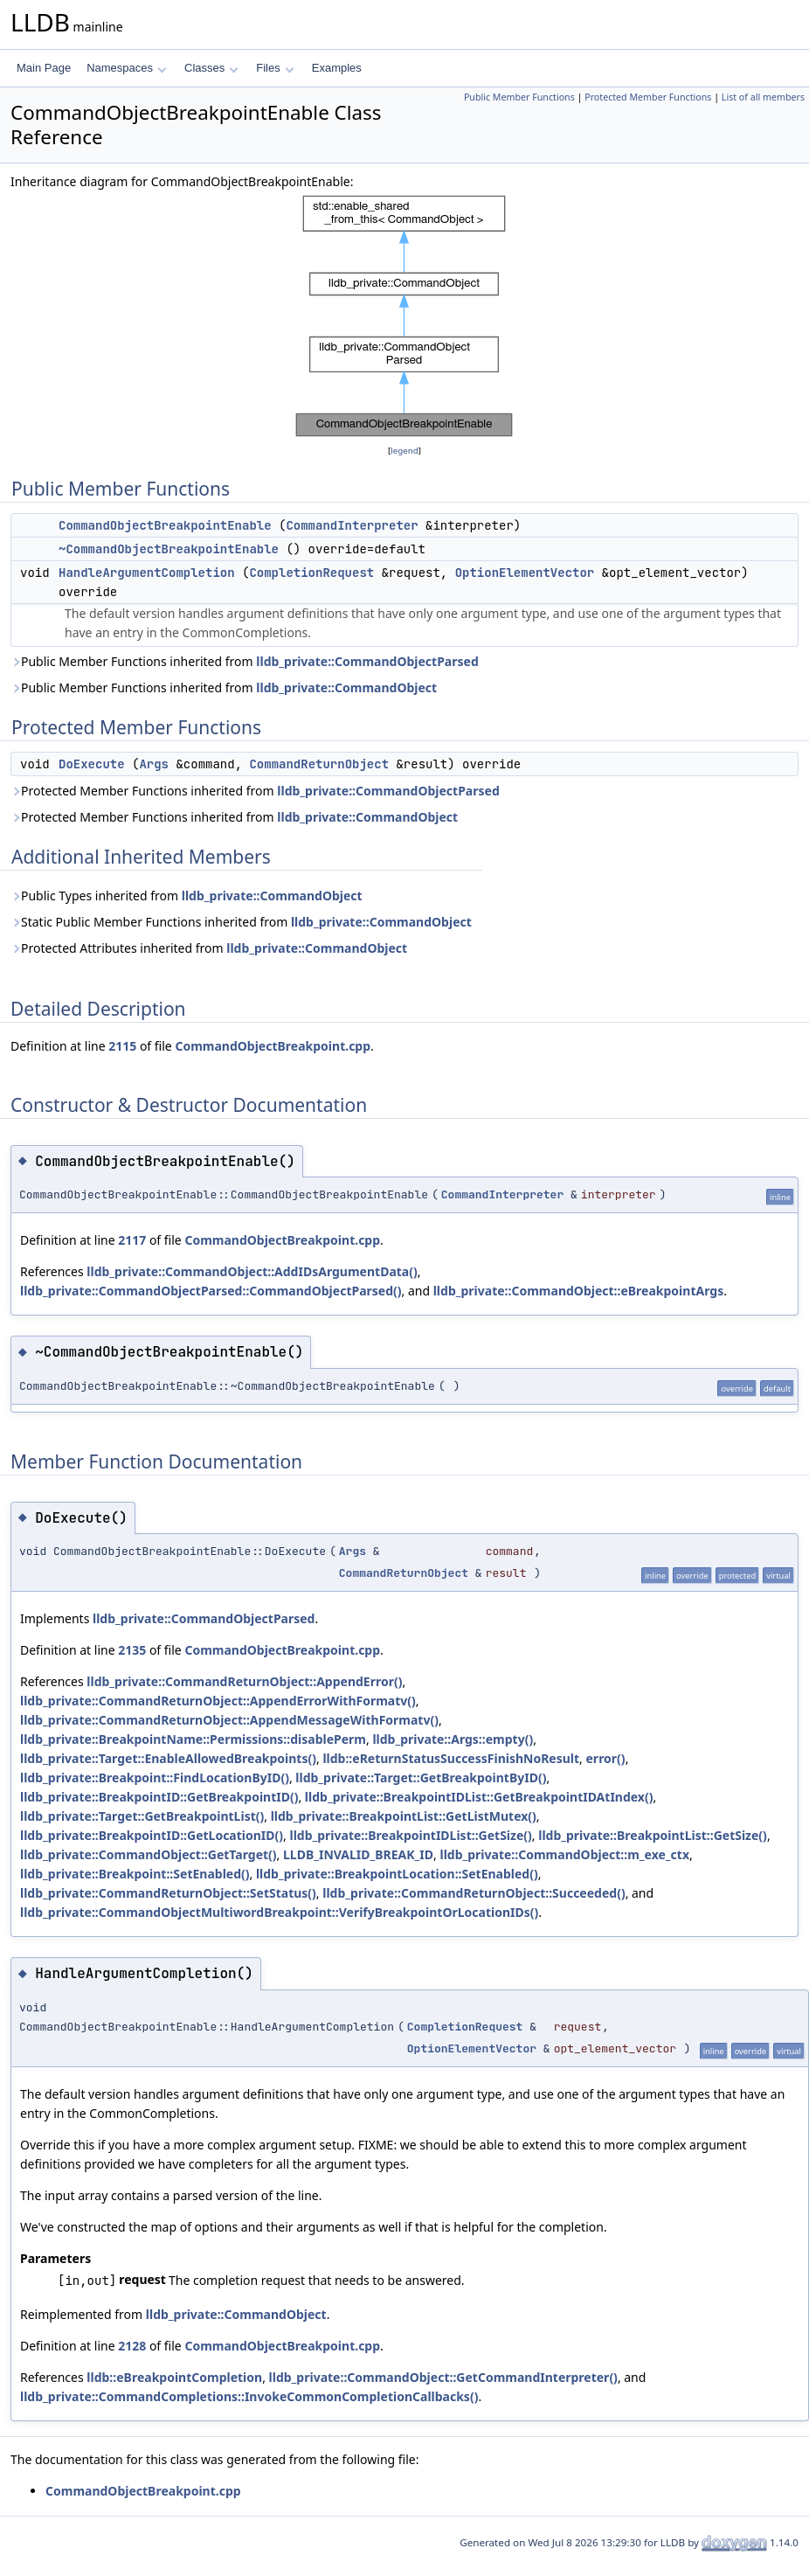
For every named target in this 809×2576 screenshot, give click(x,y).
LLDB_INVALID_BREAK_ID (358, 1854)
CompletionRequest (311, 572)
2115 (122, 1046)
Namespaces (126, 67)
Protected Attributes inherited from (208, 948)
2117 (132, 1240)
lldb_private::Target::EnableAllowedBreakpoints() (168, 1758)
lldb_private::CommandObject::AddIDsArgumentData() (251, 1271)
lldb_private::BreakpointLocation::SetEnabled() (397, 1873)
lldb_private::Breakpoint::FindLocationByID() (154, 1777)
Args (154, 764)
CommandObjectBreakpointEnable (165, 525)
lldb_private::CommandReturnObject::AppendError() (244, 1681)
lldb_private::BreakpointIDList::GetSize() (410, 1835)
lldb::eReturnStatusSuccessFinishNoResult (450, 1758)
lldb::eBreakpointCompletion (174, 2377)
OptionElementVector (525, 572)
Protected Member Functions (647, 97)
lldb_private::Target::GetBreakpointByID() (420, 1777)
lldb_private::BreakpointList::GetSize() (652, 1835)
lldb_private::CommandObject (346, 687)
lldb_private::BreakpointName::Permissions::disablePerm (193, 1739)
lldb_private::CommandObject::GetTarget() (148, 1854)
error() (606, 1758)
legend (404, 450)
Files (275, 67)
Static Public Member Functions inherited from (241, 921)
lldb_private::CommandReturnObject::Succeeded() (473, 1893)
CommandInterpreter (352, 525)
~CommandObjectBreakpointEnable (169, 549)
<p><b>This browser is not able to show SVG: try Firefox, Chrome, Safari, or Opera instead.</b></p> (404, 316)
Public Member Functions (519, 97)
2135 (132, 1650)
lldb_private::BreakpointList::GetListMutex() (403, 1816)
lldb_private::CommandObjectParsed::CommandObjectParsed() (211, 1290)
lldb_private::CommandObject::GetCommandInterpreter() (443, 2377)
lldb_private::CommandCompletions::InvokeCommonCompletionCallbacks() (249, 2396)
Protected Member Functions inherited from (255, 790)
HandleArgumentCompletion (147, 572)
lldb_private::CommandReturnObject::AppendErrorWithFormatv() (218, 1700)
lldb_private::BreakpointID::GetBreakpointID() (159, 1796)
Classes (211, 67)
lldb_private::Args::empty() (452, 1739)
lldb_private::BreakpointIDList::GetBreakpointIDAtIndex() (479, 1796)
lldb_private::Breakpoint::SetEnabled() (135, 1873)
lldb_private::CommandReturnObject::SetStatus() (168, 1893)
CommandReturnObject (319, 764)
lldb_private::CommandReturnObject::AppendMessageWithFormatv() (229, 1720)
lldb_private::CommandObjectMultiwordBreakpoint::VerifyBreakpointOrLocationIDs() (279, 1912)
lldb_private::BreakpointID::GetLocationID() (151, 1835)
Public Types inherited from (186, 895)
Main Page (44, 67)
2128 (132, 2345)
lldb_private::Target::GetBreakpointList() (142, 1816)
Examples (337, 67)
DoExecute (92, 764)
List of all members (763, 97)
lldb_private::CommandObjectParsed (367, 661)
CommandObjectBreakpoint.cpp (272, 1046)
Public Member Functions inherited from (244, 661)
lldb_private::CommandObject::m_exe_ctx (564, 1854)
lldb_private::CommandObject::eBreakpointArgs (578, 1290)
